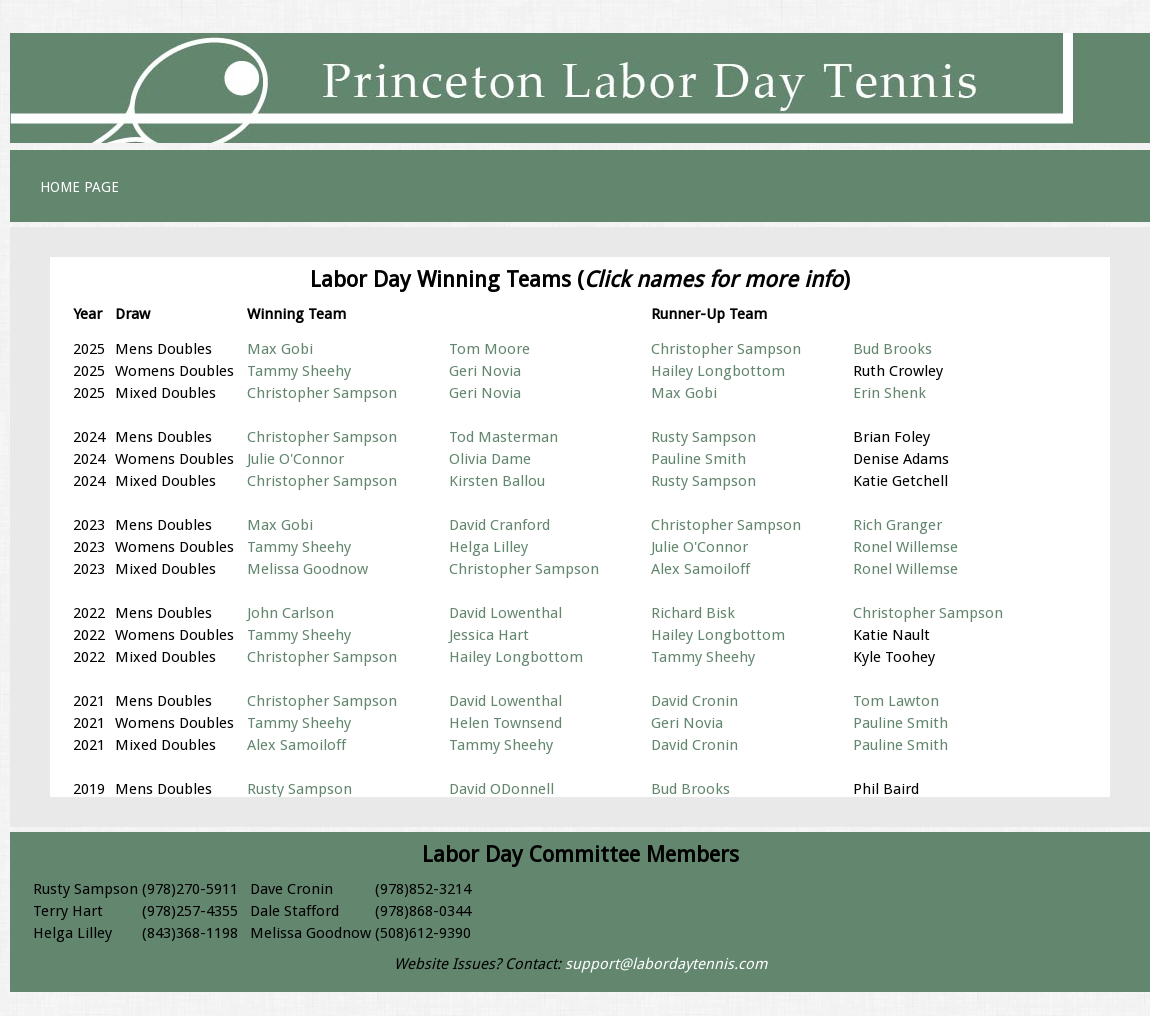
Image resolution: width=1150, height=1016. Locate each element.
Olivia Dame (490, 459)
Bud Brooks (892, 349)
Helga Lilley (488, 547)
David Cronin (694, 701)
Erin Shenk (889, 393)
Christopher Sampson (726, 349)
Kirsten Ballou (497, 481)
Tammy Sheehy (299, 371)
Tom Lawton (896, 701)
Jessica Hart (489, 635)
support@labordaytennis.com (666, 964)
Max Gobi (280, 349)
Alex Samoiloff (700, 569)
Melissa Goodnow (307, 569)
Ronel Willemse (905, 547)
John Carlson (290, 613)
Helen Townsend (505, 723)
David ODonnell (501, 789)
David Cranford (499, 525)
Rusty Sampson (703, 437)
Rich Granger (897, 525)
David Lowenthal (505, 613)
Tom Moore (489, 349)
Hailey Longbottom (718, 371)
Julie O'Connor (295, 459)
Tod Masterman (503, 437)
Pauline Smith (698, 459)
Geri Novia (485, 371)
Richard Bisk (693, 613)
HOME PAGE (79, 187)
